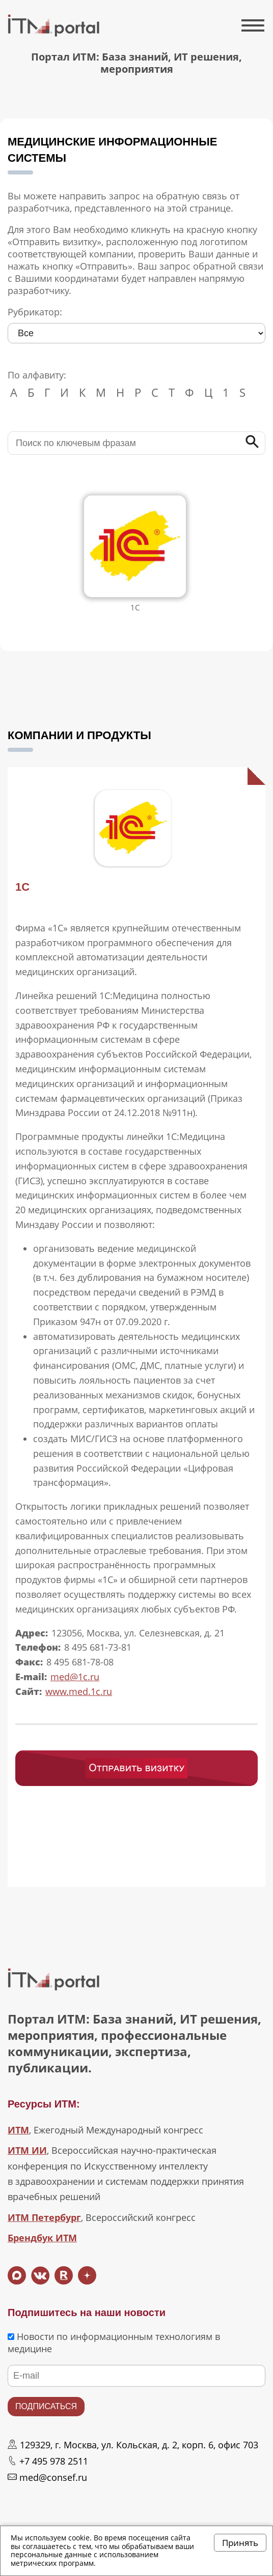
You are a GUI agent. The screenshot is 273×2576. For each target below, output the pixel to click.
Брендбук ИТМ (42, 2238)
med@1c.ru (74, 1677)
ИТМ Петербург (44, 2217)
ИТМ (18, 2130)
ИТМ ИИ (27, 2150)
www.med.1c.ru (78, 1691)
